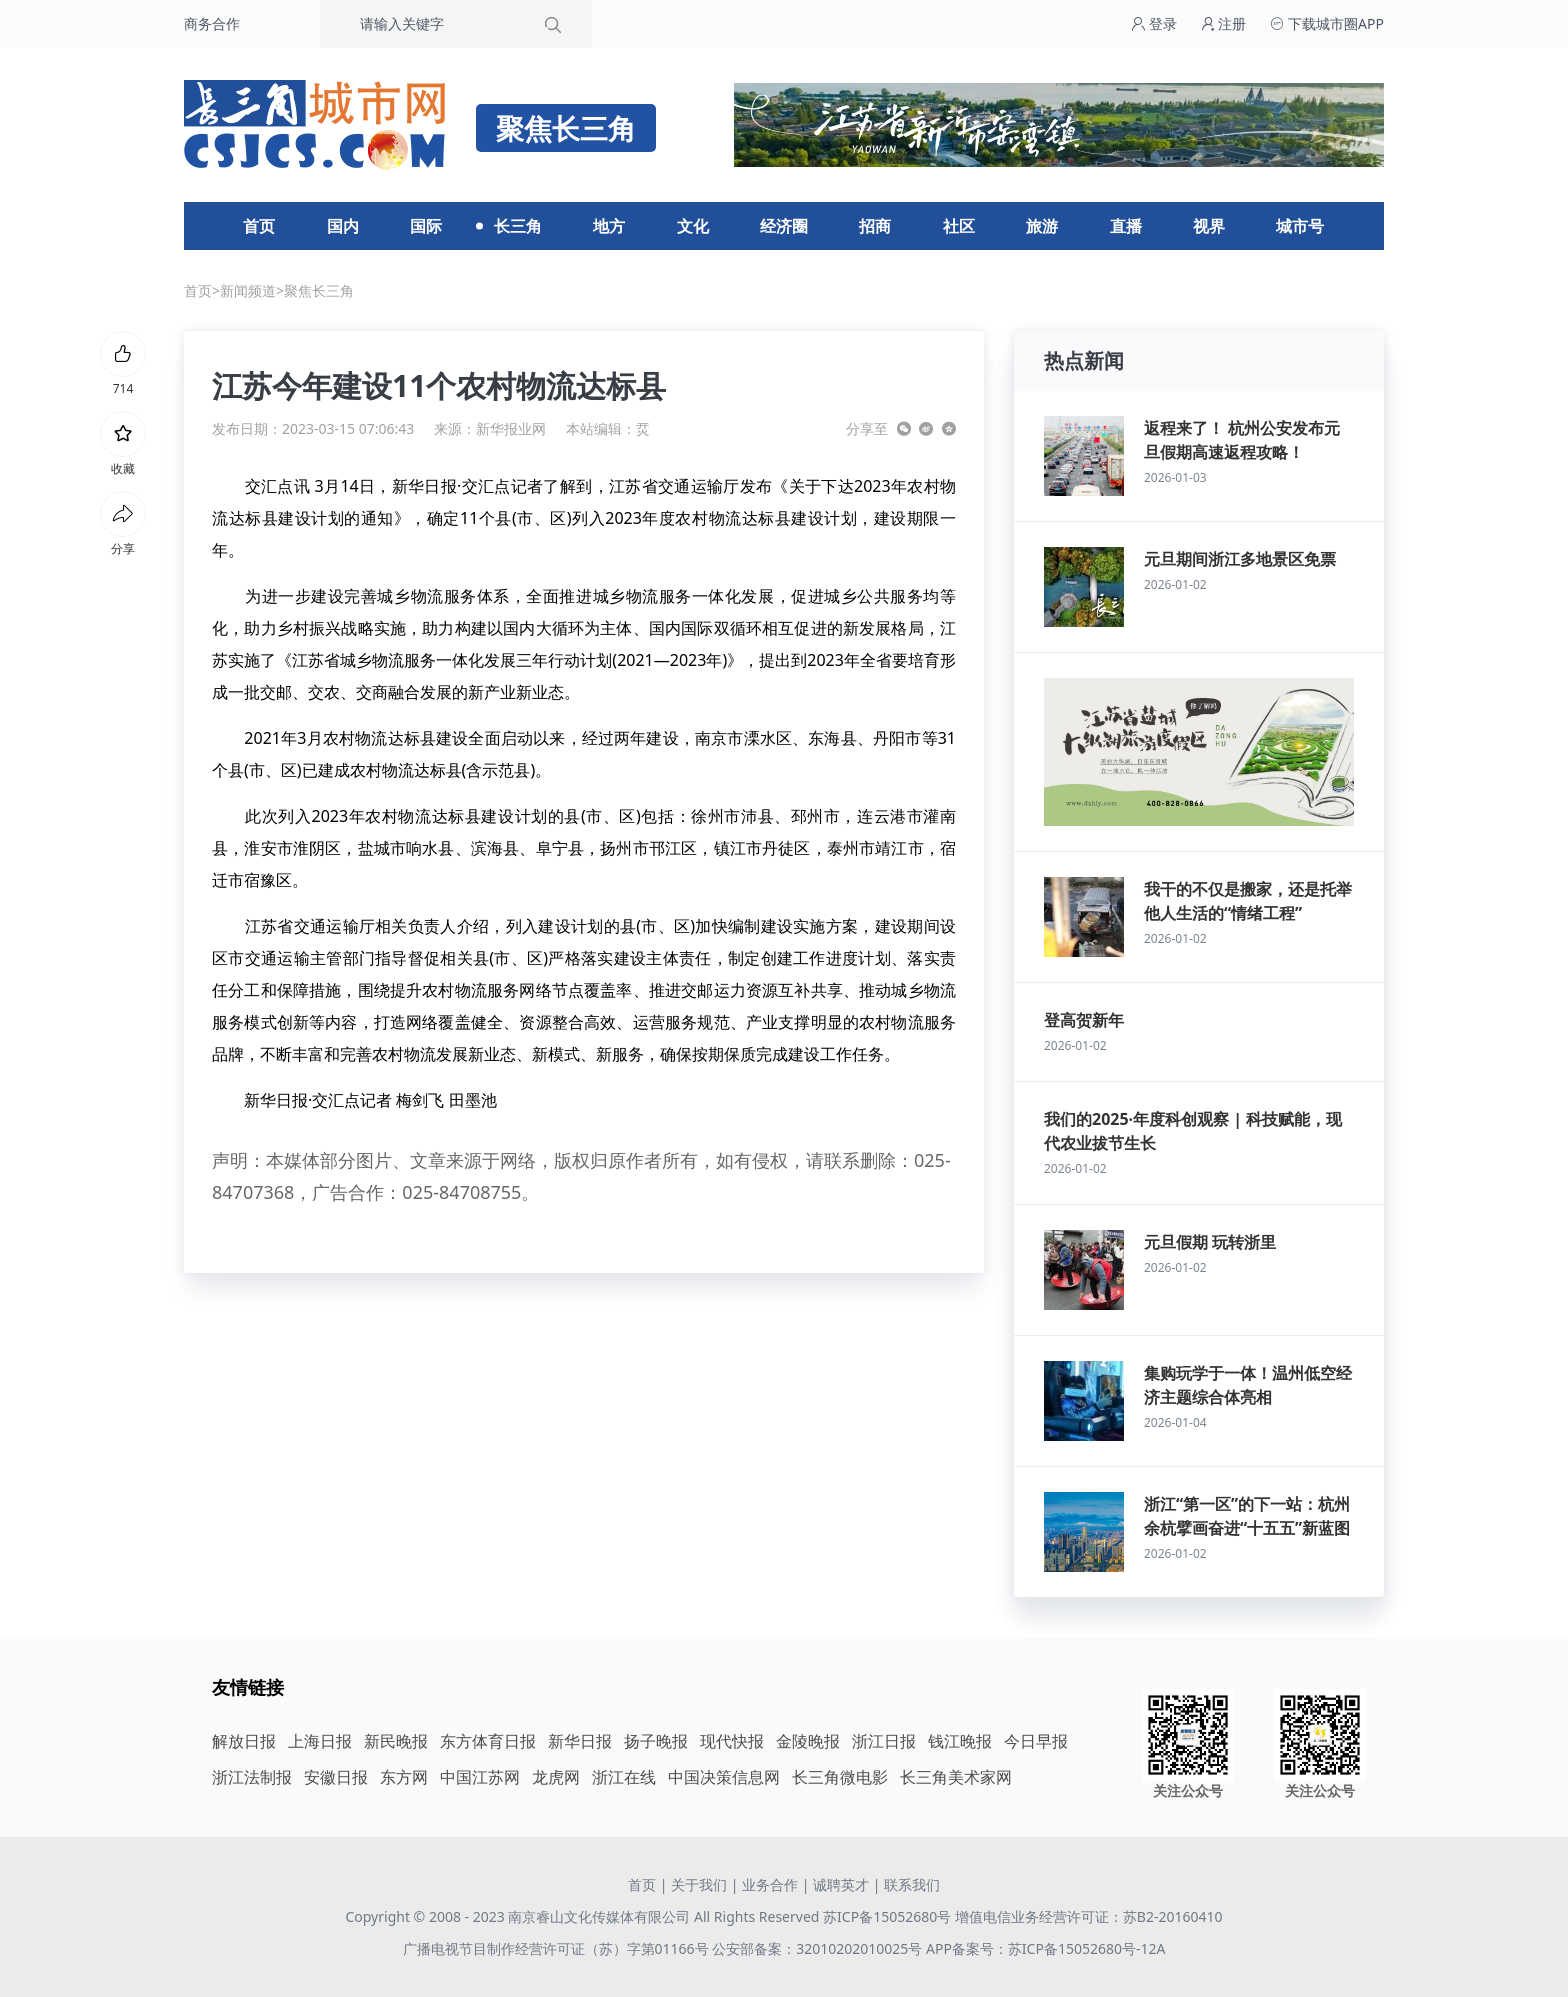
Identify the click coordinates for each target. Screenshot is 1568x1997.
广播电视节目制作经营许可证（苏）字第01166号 (558, 1948)
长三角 (518, 226)
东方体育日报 (488, 1741)
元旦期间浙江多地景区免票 (1240, 559)
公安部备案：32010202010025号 (819, 1948)
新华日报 (580, 1741)
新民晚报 (396, 1741)
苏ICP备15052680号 (887, 1916)
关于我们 (699, 1884)
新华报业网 (511, 428)
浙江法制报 (252, 1777)
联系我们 (912, 1884)
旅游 (1042, 226)
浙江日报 (884, 1741)
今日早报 (1036, 1741)
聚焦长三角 (319, 290)
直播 (1126, 226)
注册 (1224, 23)
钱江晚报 (960, 1741)
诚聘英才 (841, 1884)
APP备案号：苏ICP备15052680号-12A (1045, 1948)
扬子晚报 (656, 1741)
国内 (343, 226)
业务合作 (770, 1884)
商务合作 (212, 23)
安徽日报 (336, 1777)
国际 (426, 226)
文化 (693, 226)
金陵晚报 (808, 1741)
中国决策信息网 (724, 1777)
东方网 (404, 1777)
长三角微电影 (840, 1777)
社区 (959, 226)
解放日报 (244, 1741)
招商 (875, 226)
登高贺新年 (1084, 1020)
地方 (609, 226)
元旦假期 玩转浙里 (1210, 1242)
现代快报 (732, 1741)
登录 (1154, 23)
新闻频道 (248, 290)
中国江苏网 (480, 1777)
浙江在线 (624, 1777)
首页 (259, 226)
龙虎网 (556, 1777)
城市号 (1300, 226)
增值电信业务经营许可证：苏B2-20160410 (1089, 1916)
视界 (1209, 226)
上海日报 (320, 1741)
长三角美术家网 (956, 1777)
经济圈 (784, 226)
